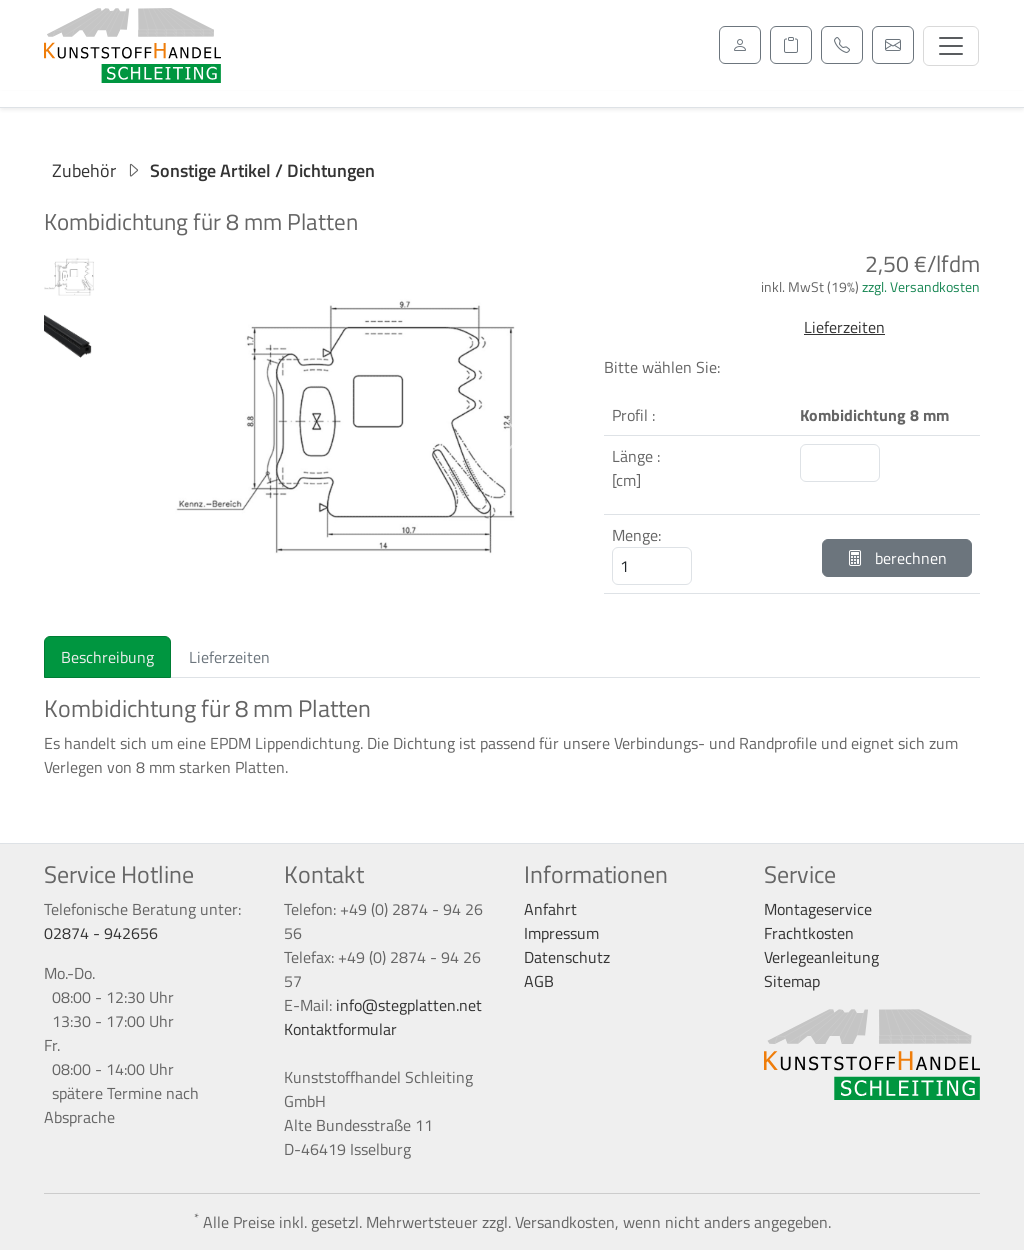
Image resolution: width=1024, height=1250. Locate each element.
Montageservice (818, 909)
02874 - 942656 (101, 933)
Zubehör (84, 170)
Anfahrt (550, 909)
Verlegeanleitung (821, 957)
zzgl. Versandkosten (921, 286)
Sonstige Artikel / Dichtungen (262, 170)
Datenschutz (567, 957)
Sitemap (792, 981)
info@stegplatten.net (409, 1005)
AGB (539, 981)
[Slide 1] (342, 592)
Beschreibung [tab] (107, 657)
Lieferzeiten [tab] (229, 657)
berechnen (897, 558)
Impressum (561, 933)
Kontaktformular (340, 1029)
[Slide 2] (378, 592)
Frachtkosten (809, 933)
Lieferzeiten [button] (844, 327)
